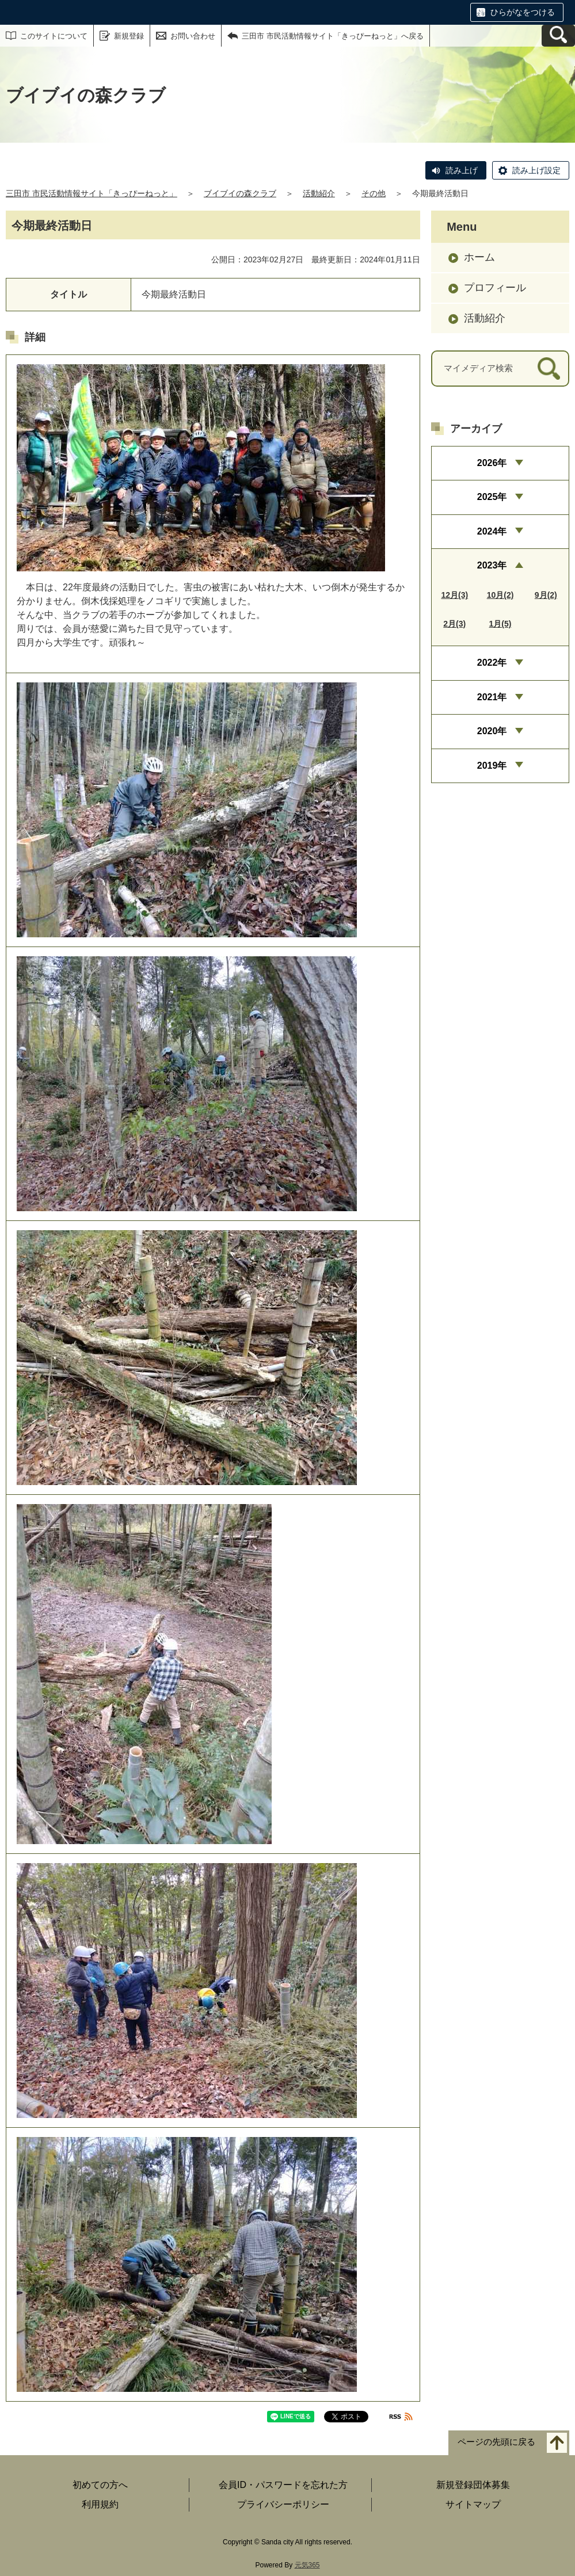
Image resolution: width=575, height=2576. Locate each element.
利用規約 (100, 2504)
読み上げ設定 (536, 170)
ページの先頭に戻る (496, 2442)
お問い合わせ (192, 36)
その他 (373, 193)
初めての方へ (100, 2485)
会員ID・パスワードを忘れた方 (283, 2485)
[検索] (549, 369)
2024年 (492, 531)
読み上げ (461, 170)
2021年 (492, 697)
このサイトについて (53, 36)
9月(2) (546, 595)
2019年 (492, 765)
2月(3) (454, 623)
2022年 (492, 662)
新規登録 (129, 36)
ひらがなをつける (522, 12)
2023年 (492, 565)
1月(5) (500, 623)
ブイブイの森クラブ (240, 193)
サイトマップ (473, 2504)
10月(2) (500, 595)
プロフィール (495, 287)
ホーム (479, 257)
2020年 (492, 731)
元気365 (307, 2565)
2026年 (492, 463)
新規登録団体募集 (473, 2485)
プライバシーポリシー (283, 2504)
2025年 (492, 497)
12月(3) (454, 595)
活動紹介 (319, 193)
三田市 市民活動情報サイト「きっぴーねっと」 (91, 193)
